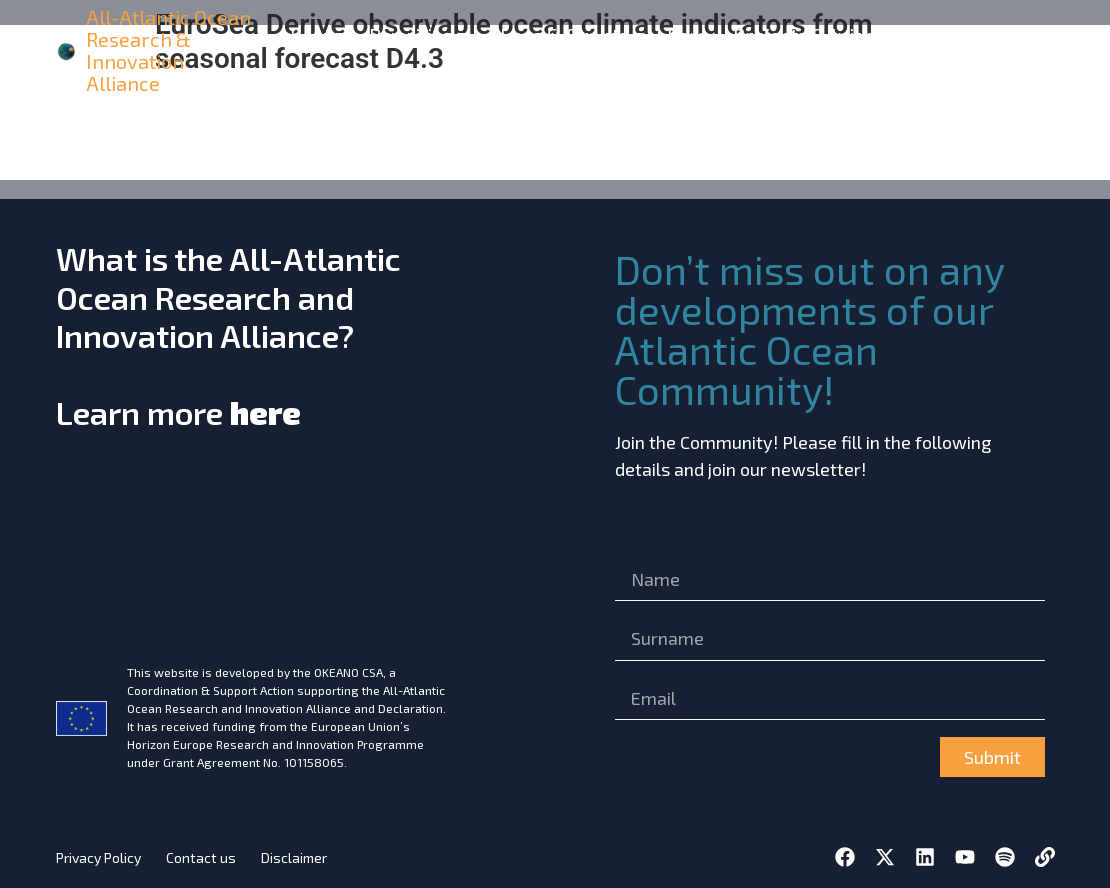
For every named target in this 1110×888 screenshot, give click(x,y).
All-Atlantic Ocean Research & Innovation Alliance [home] (168, 50)
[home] (67, 50)
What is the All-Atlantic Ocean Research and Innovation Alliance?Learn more (228, 335)
